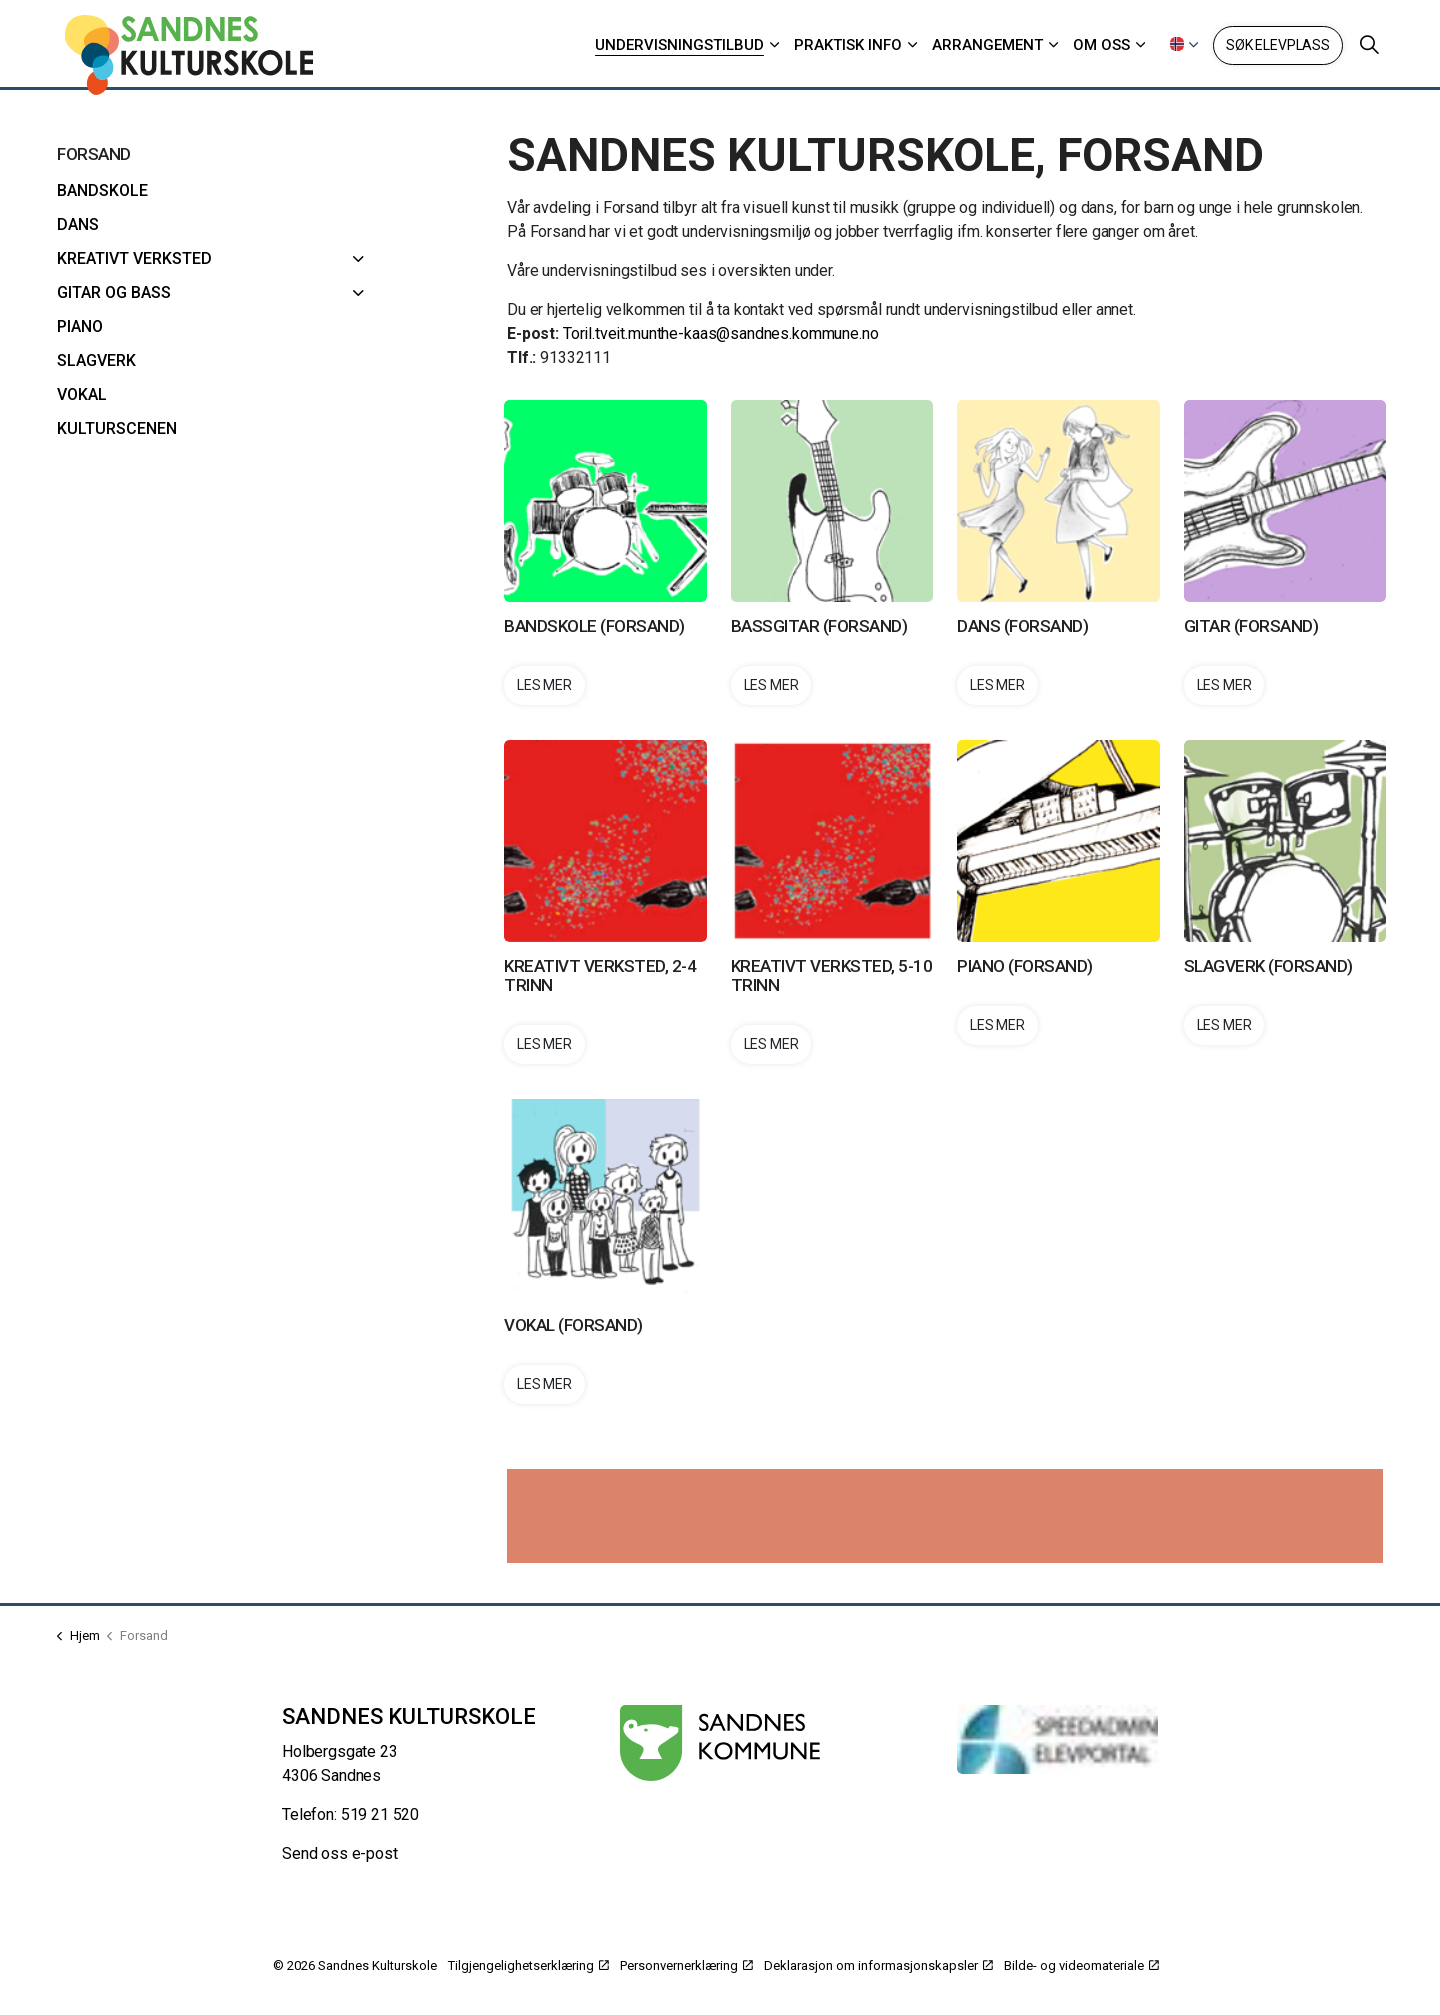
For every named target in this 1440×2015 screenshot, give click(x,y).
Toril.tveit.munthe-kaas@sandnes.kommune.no (723, 333)
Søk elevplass (1278, 45)
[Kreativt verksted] (359, 259)
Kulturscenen (117, 428)
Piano (80, 326)
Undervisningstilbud (679, 45)
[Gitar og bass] (359, 293)
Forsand (94, 154)
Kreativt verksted (134, 258)
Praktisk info (848, 45)
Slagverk (96, 360)
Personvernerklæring (686, 1965)
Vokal (82, 394)
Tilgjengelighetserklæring (528, 1965)
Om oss (1101, 45)
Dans (78, 224)
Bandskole (102, 190)
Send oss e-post (340, 1853)
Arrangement (987, 45)
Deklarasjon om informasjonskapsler (878, 1965)
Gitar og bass (114, 292)
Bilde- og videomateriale (1081, 1965)
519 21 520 (380, 1814)
